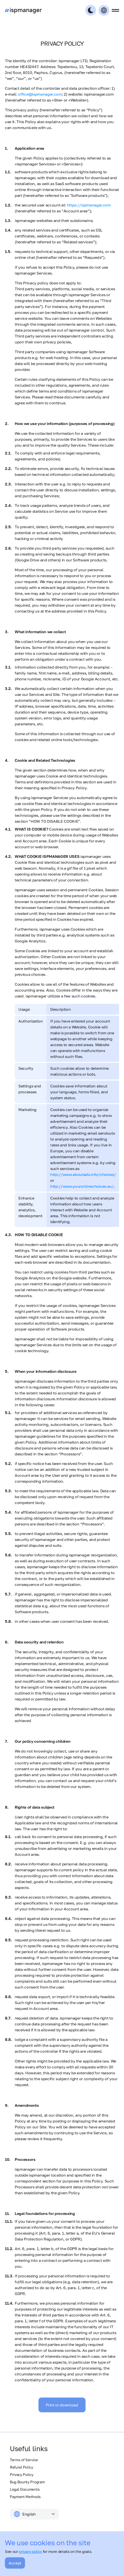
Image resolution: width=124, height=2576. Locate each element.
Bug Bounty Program (27, 2482)
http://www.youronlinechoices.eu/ (82, 1186)
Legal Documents (24, 2489)
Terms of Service (24, 2460)
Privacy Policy (21, 2474)
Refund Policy (21, 2467)
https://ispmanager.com (89, 205)
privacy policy (30, 2551)
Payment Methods (25, 2496)
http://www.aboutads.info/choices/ (83, 1174)
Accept (15, 2563)
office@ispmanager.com (40, 94)
